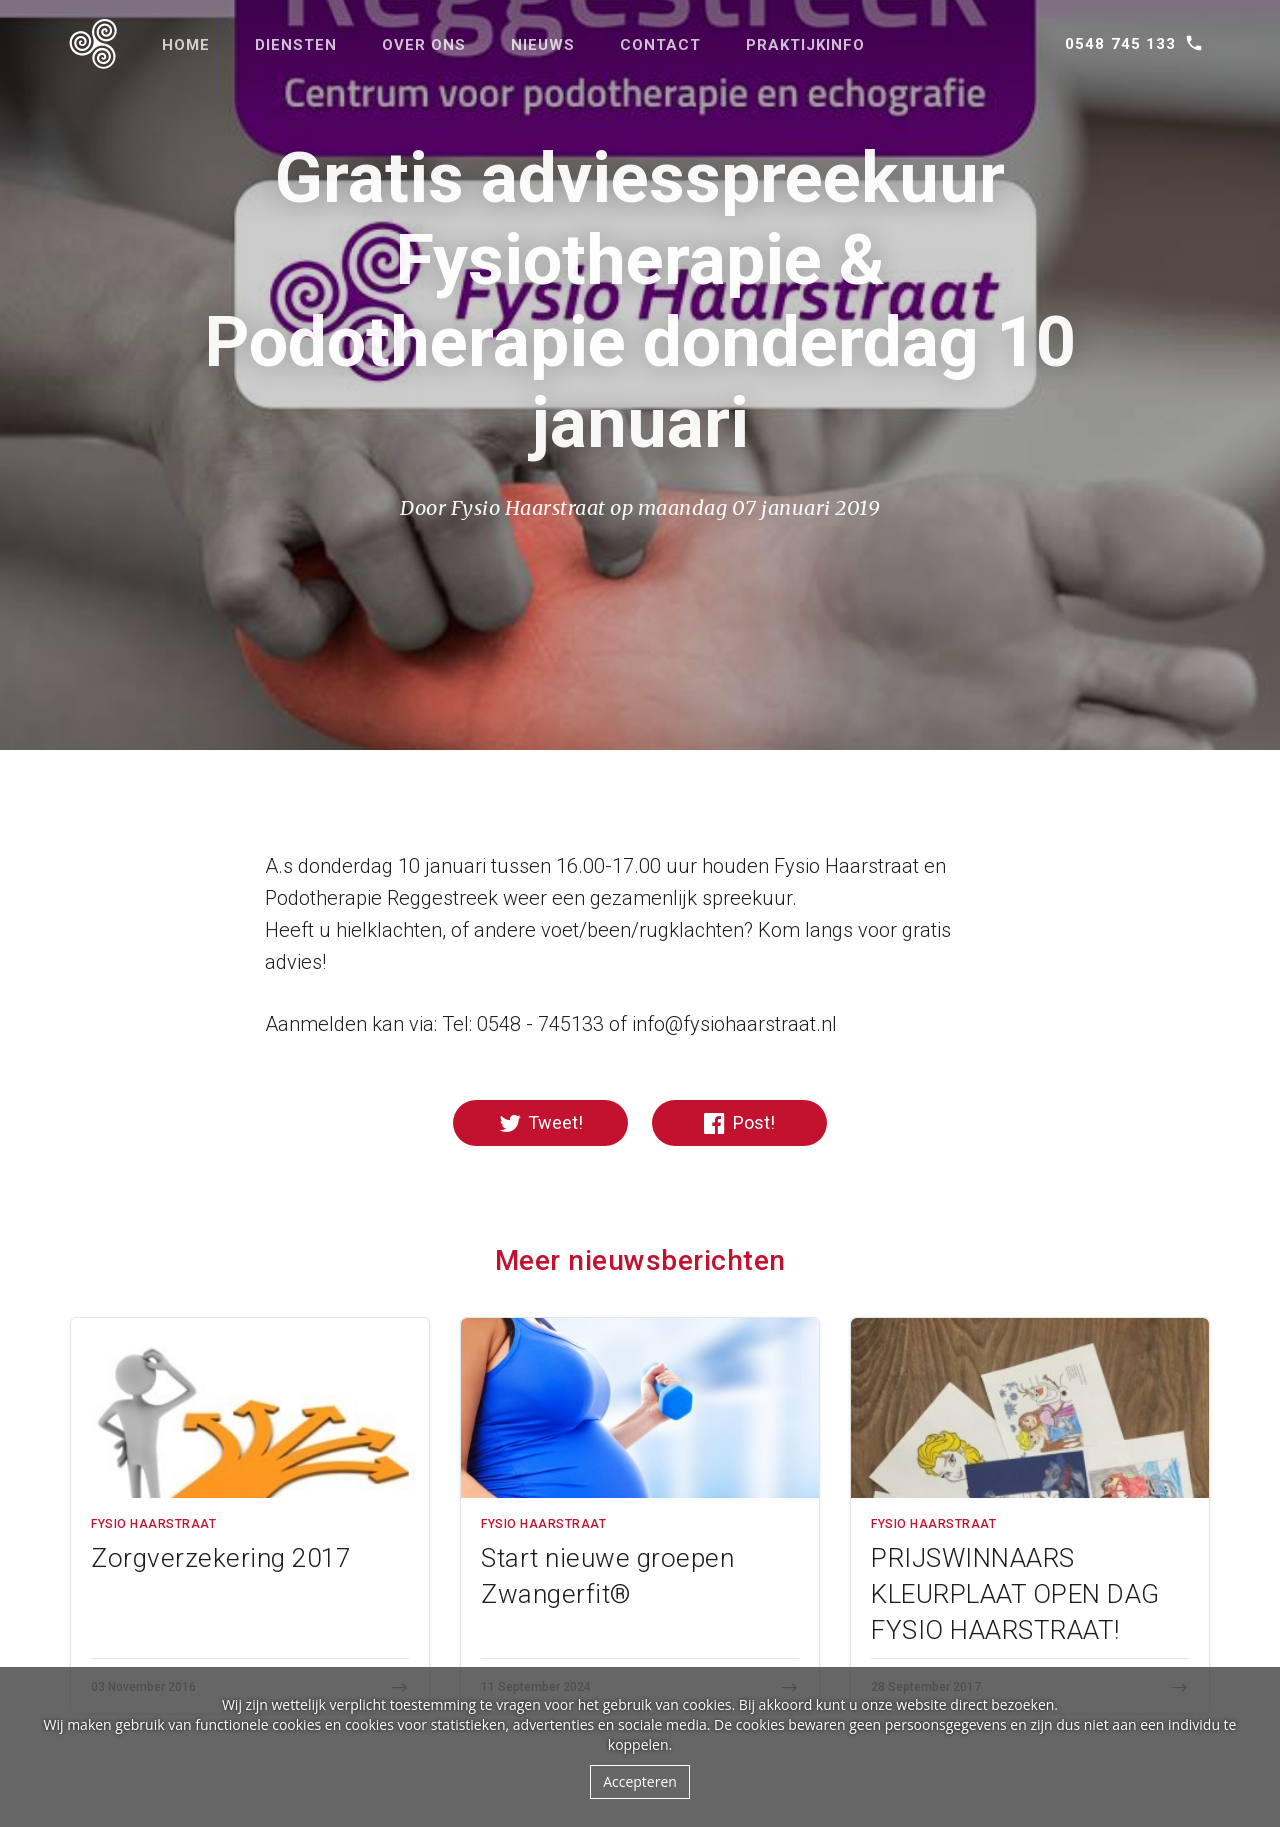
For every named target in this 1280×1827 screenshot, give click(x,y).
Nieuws (543, 45)
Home (186, 45)
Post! (739, 1123)
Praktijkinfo (805, 45)
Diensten (296, 45)
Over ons (424, 45)
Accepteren (640, 1781)
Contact (660, 45)
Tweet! (541, 1123)
